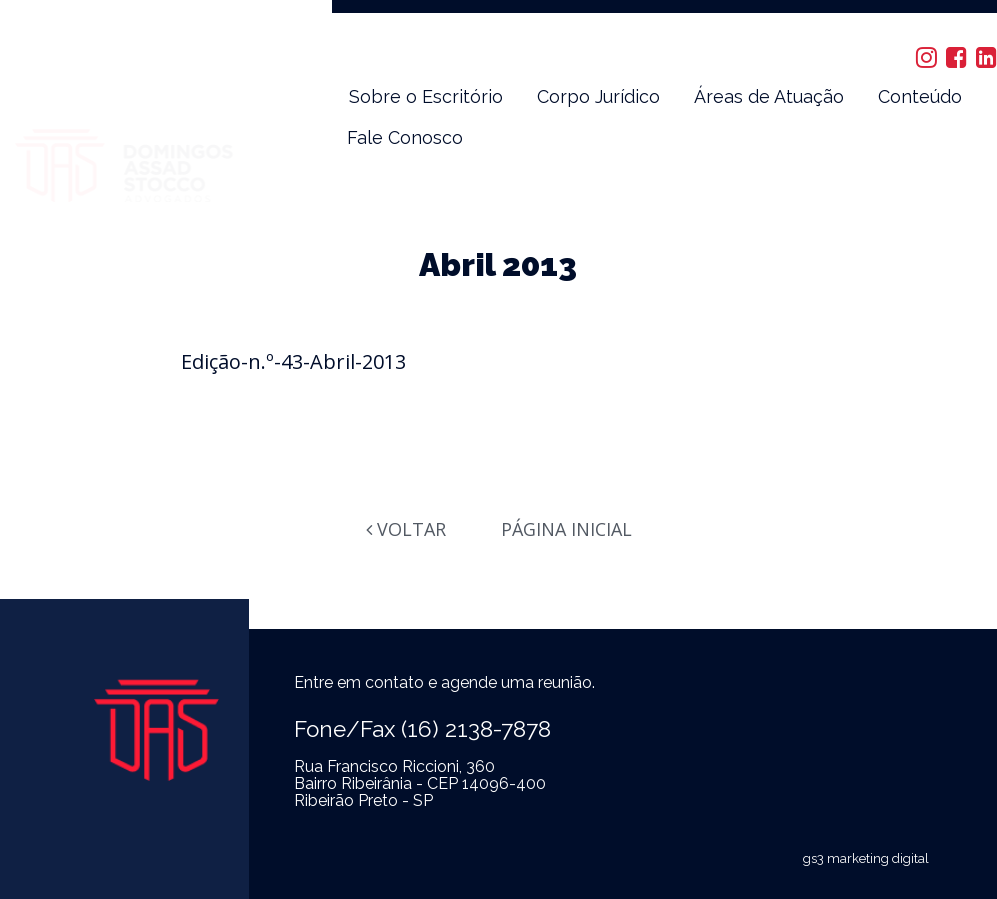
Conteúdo (920, 96)
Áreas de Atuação (769, 96)
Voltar (406, 529)
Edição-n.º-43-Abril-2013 (293, 361)
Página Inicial (566, 529)
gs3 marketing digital (866, 858)
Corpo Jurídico (598, 96)
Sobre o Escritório (426, 96)
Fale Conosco (405, 137)
